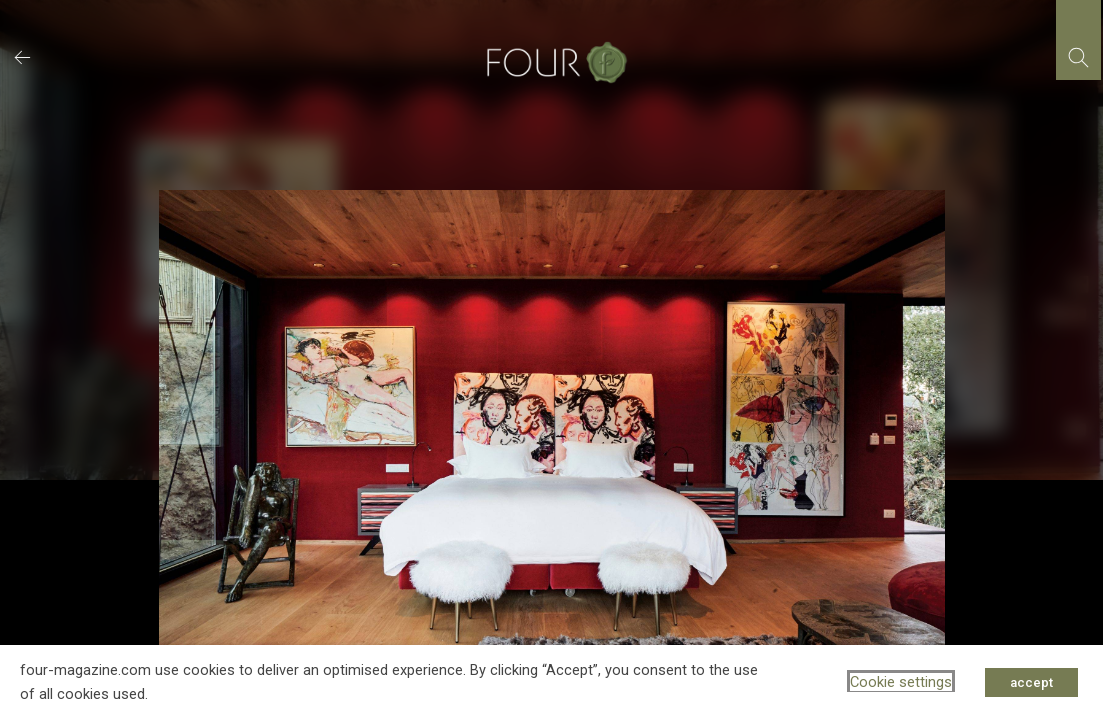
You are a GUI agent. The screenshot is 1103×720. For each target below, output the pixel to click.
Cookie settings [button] (901, 682)
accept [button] (1031, 682)
